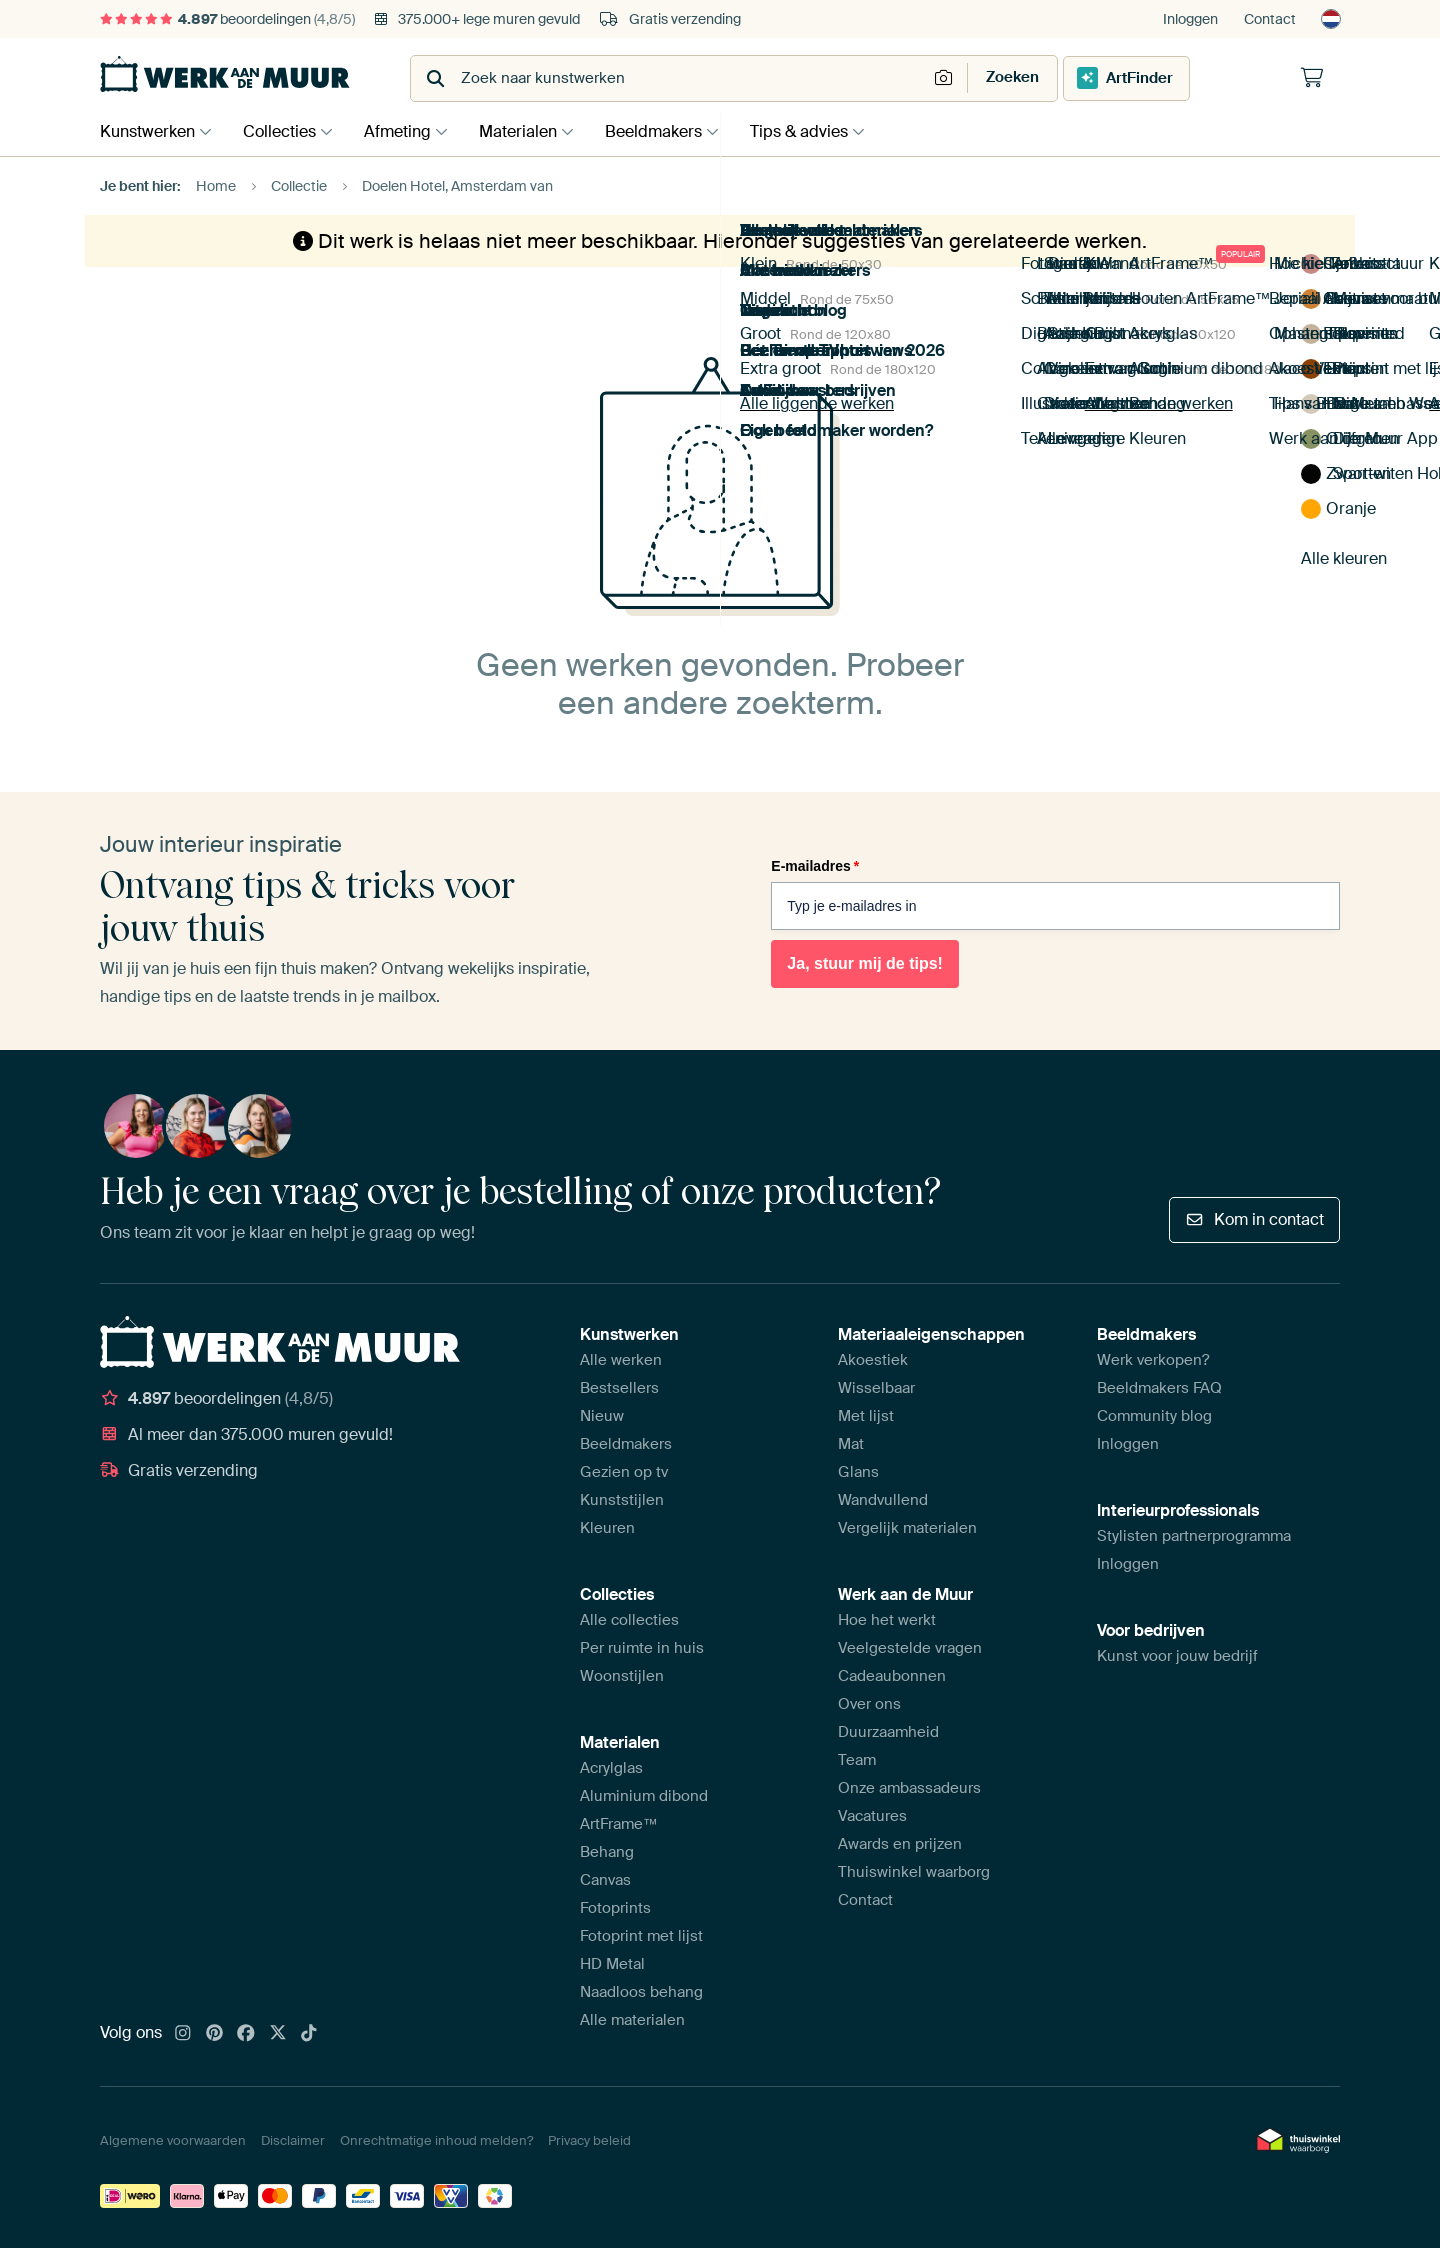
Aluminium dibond (644, 1796)
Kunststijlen (622, 1500)
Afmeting (407, 131)
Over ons (869, 1704)
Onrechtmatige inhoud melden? (436, 2140)
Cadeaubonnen (892, 1676)
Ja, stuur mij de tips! (865, 963)
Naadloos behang (641, 1992)
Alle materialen (632, 2020)
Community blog (1154, 1416)
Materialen (533, 131)
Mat (851, 1444)
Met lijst (866, 1416)
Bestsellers (619, 1388)
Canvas (605, 1880)
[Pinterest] (215, 2034)
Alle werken (621, 1360)
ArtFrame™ (619, 1824)
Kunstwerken (147, 131)
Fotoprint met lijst (641, 1936)
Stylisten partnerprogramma (1194, 1536)
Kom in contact (1254, 1219)
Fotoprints (615, 1908)
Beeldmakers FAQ (1159, 1388)
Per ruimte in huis (642, 1648)
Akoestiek (873, 1360)
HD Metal (612, 1964)
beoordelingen (227, 19)
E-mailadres (815, 866)
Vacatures (872, 1816)
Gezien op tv (624, 1472)
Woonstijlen (622, 1676)
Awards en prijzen (900, 1844)
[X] (278, 2034)
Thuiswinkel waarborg (914, 1872)
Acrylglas (611, 1768)
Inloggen (1190, 19)
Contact (1270, 19)
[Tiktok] (309, 2034)
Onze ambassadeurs (909, 1788)
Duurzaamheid (888, 1732)
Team (857, 1760)
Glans (858, 1472)
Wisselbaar (876, 1388)
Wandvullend (883, 1500)
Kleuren (607, 1528)
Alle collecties (629, 1620)
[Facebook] (246, 2034)
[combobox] (670, 78)
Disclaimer (293, 2140)
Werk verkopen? (1153, 1360)
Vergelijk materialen (907, 1528)
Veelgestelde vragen (910, 1648)
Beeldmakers (673, 131)
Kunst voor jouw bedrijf (1177, 1656)
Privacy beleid (589, 2140)
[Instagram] (183, 2034)
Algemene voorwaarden (173, 2140)
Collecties (284, 131)
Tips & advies (824, 131)
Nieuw (602, 1416)
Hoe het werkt (887, 1620)
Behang (607, 1852)
